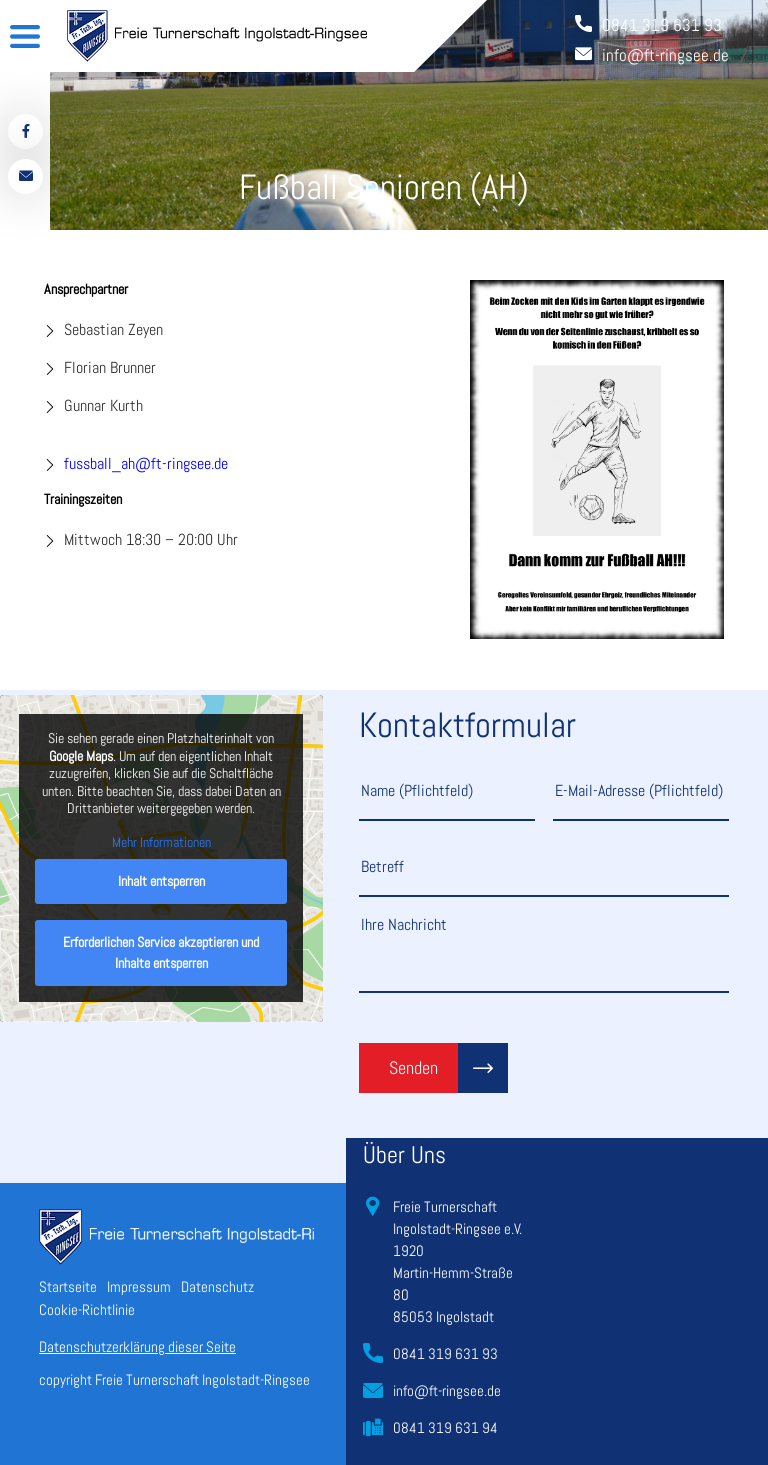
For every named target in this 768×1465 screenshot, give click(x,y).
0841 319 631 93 (445, 1353)
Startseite (68, 1286)
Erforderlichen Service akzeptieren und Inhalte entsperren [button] (161, 953)
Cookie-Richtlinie (87, 1309)
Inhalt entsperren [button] (161, 882)
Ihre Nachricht (544, 953)
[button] (44, 1421)
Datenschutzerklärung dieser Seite (137, 1346)
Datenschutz (217, 1286)
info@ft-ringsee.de (447, 1390)
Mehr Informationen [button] (161, 842)
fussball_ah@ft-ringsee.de (146, 463)
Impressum (139, 1286)
